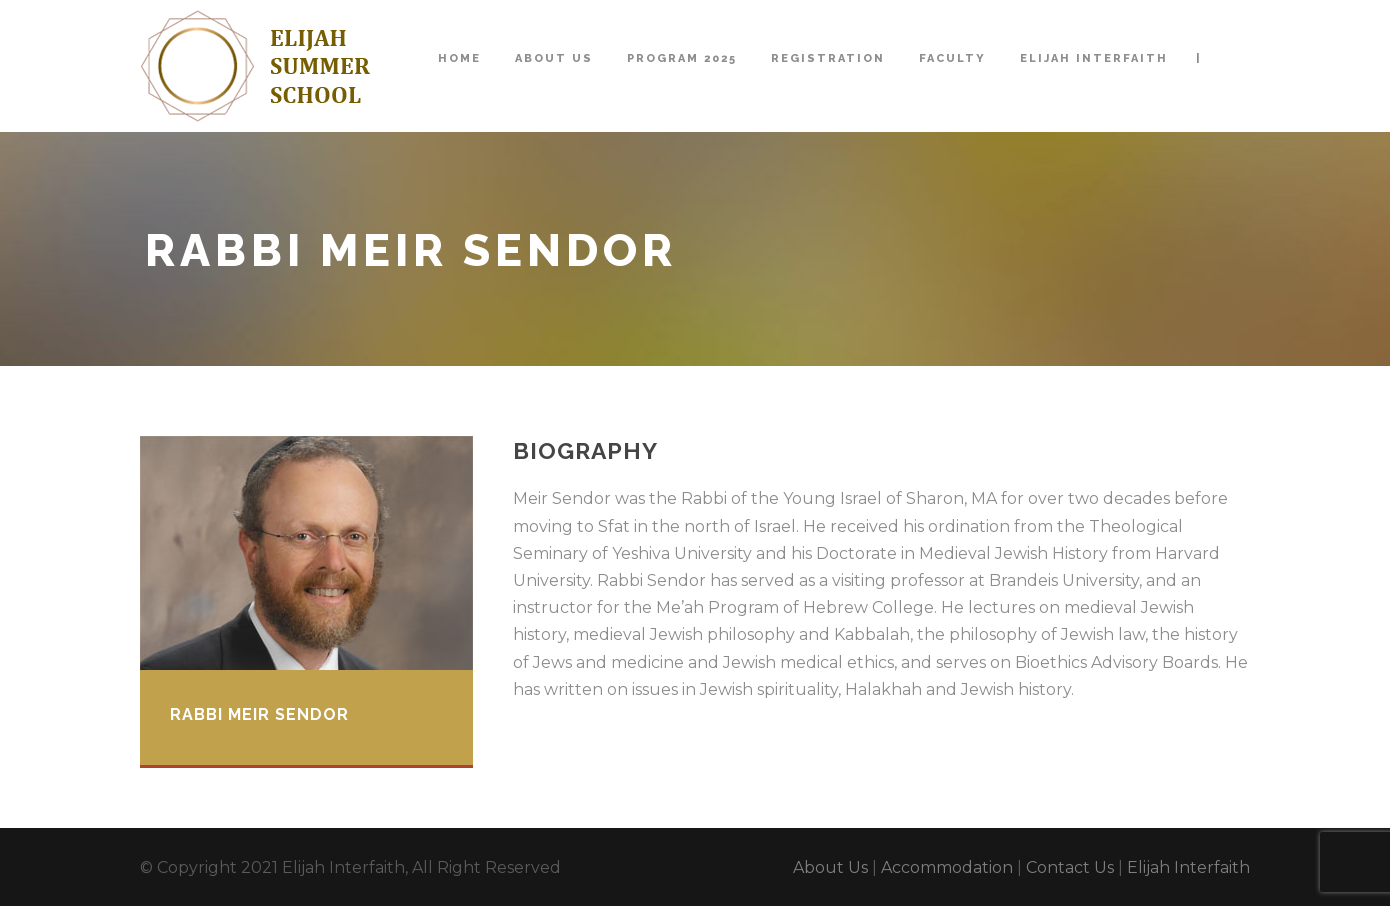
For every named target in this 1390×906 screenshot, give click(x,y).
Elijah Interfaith (1094, 58)
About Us (554, 58)
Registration (828, 58)
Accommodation (947, 867)
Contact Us (1070, 867)
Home (459, 58)
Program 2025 (682, 58)
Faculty (952, 58)
